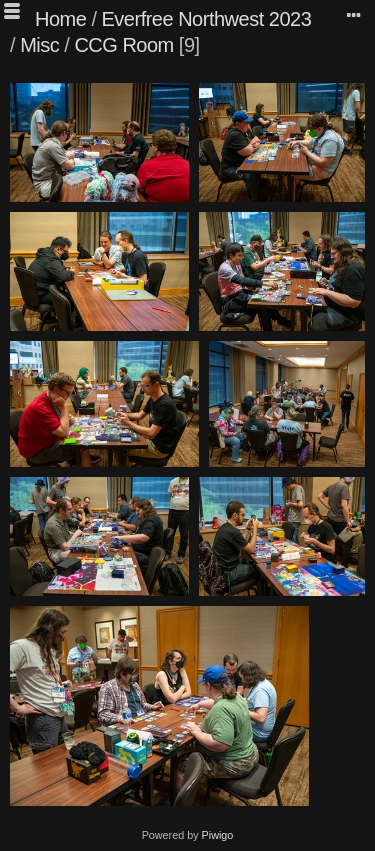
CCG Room (123, 45)
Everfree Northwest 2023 (207, 19)
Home (60, 19)
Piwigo (218, 835)
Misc (39, 45)
